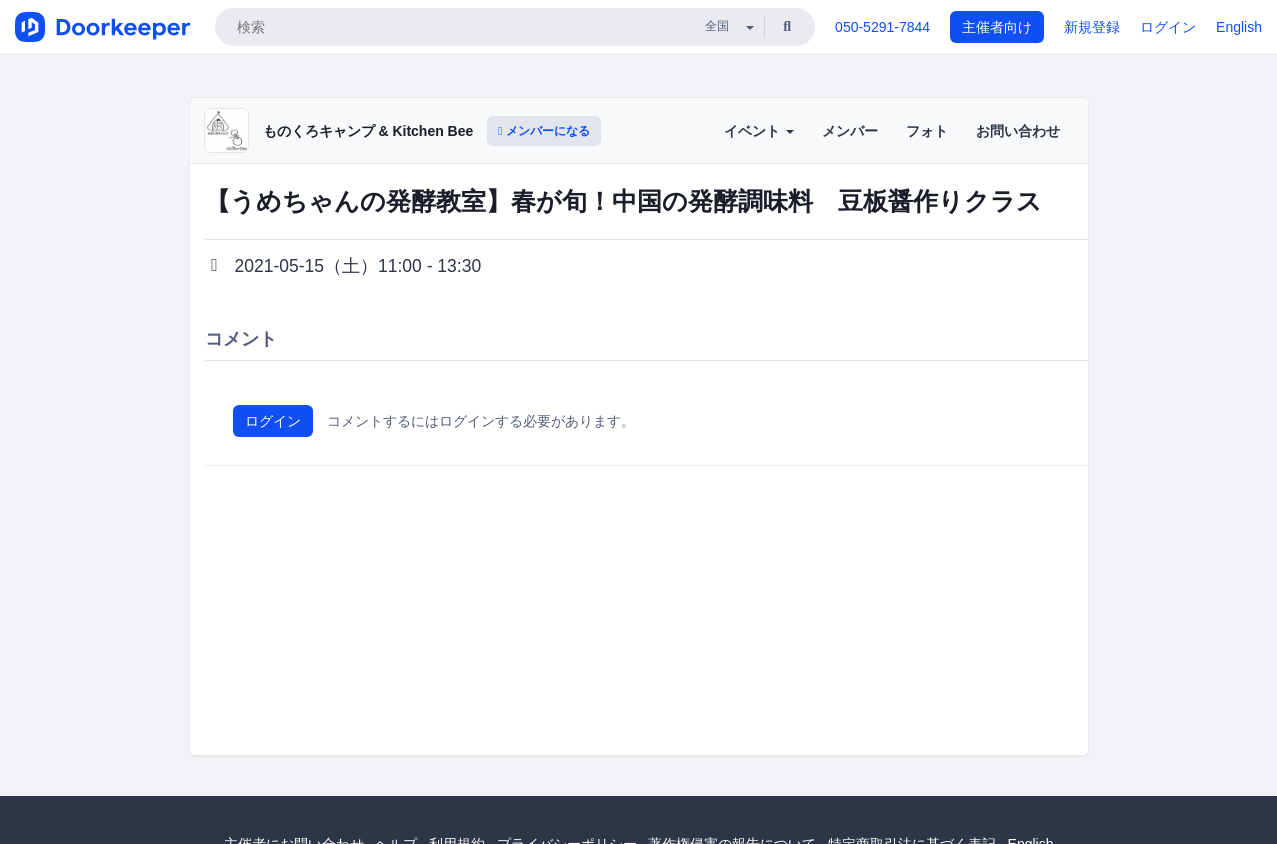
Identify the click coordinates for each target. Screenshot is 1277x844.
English (1239, 27)
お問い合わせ (1018, 131)
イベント (759, 131)
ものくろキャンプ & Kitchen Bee (368, 131)
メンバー (850, 131)
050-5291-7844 (882, 27)
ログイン (1168, 27)
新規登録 (1092, 27)
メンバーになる (544, 131)
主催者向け (997, 27)
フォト (927, 131)
